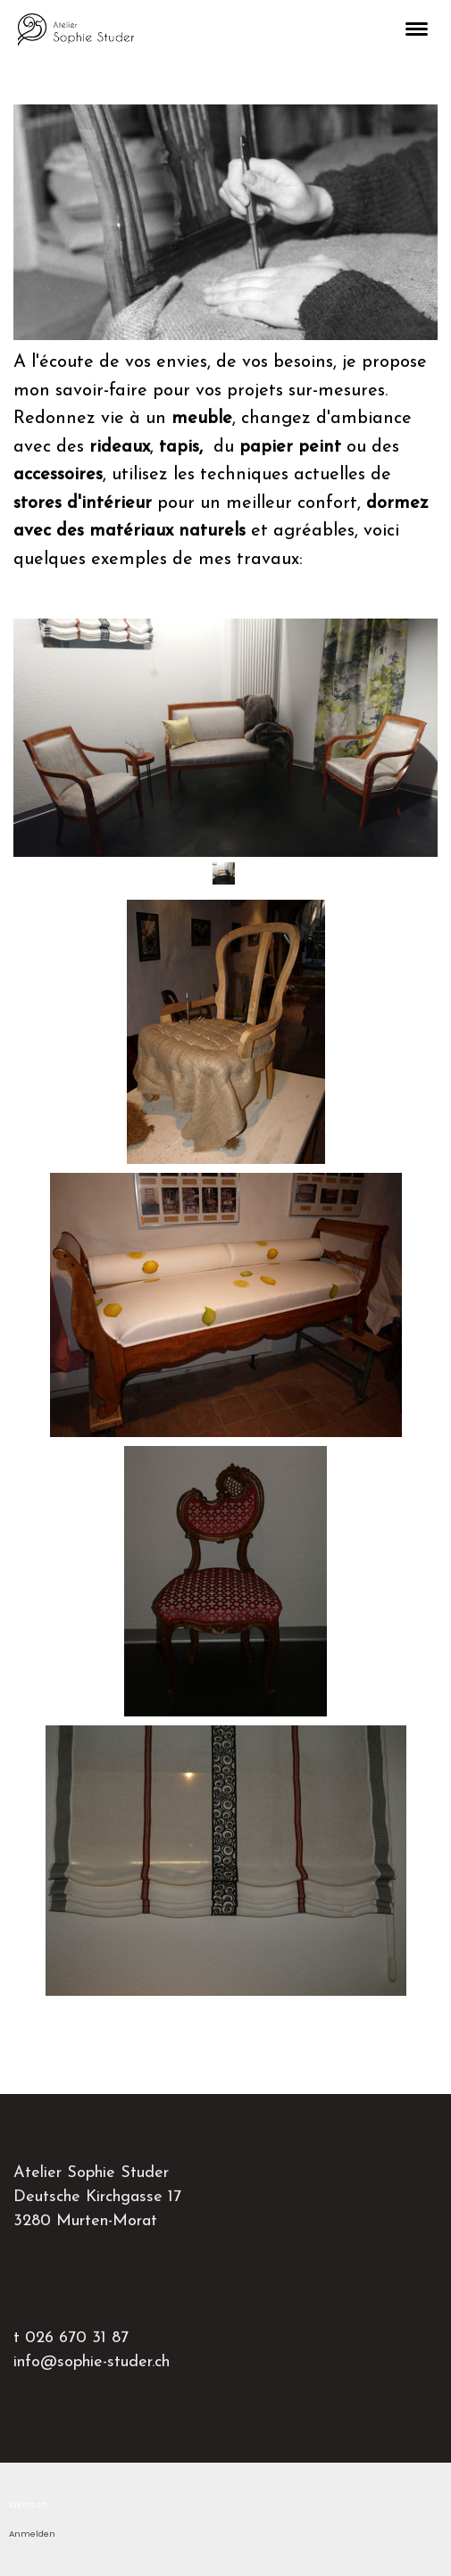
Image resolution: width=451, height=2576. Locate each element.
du (250, 447)
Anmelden (32, 2533)
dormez (397, 503)
